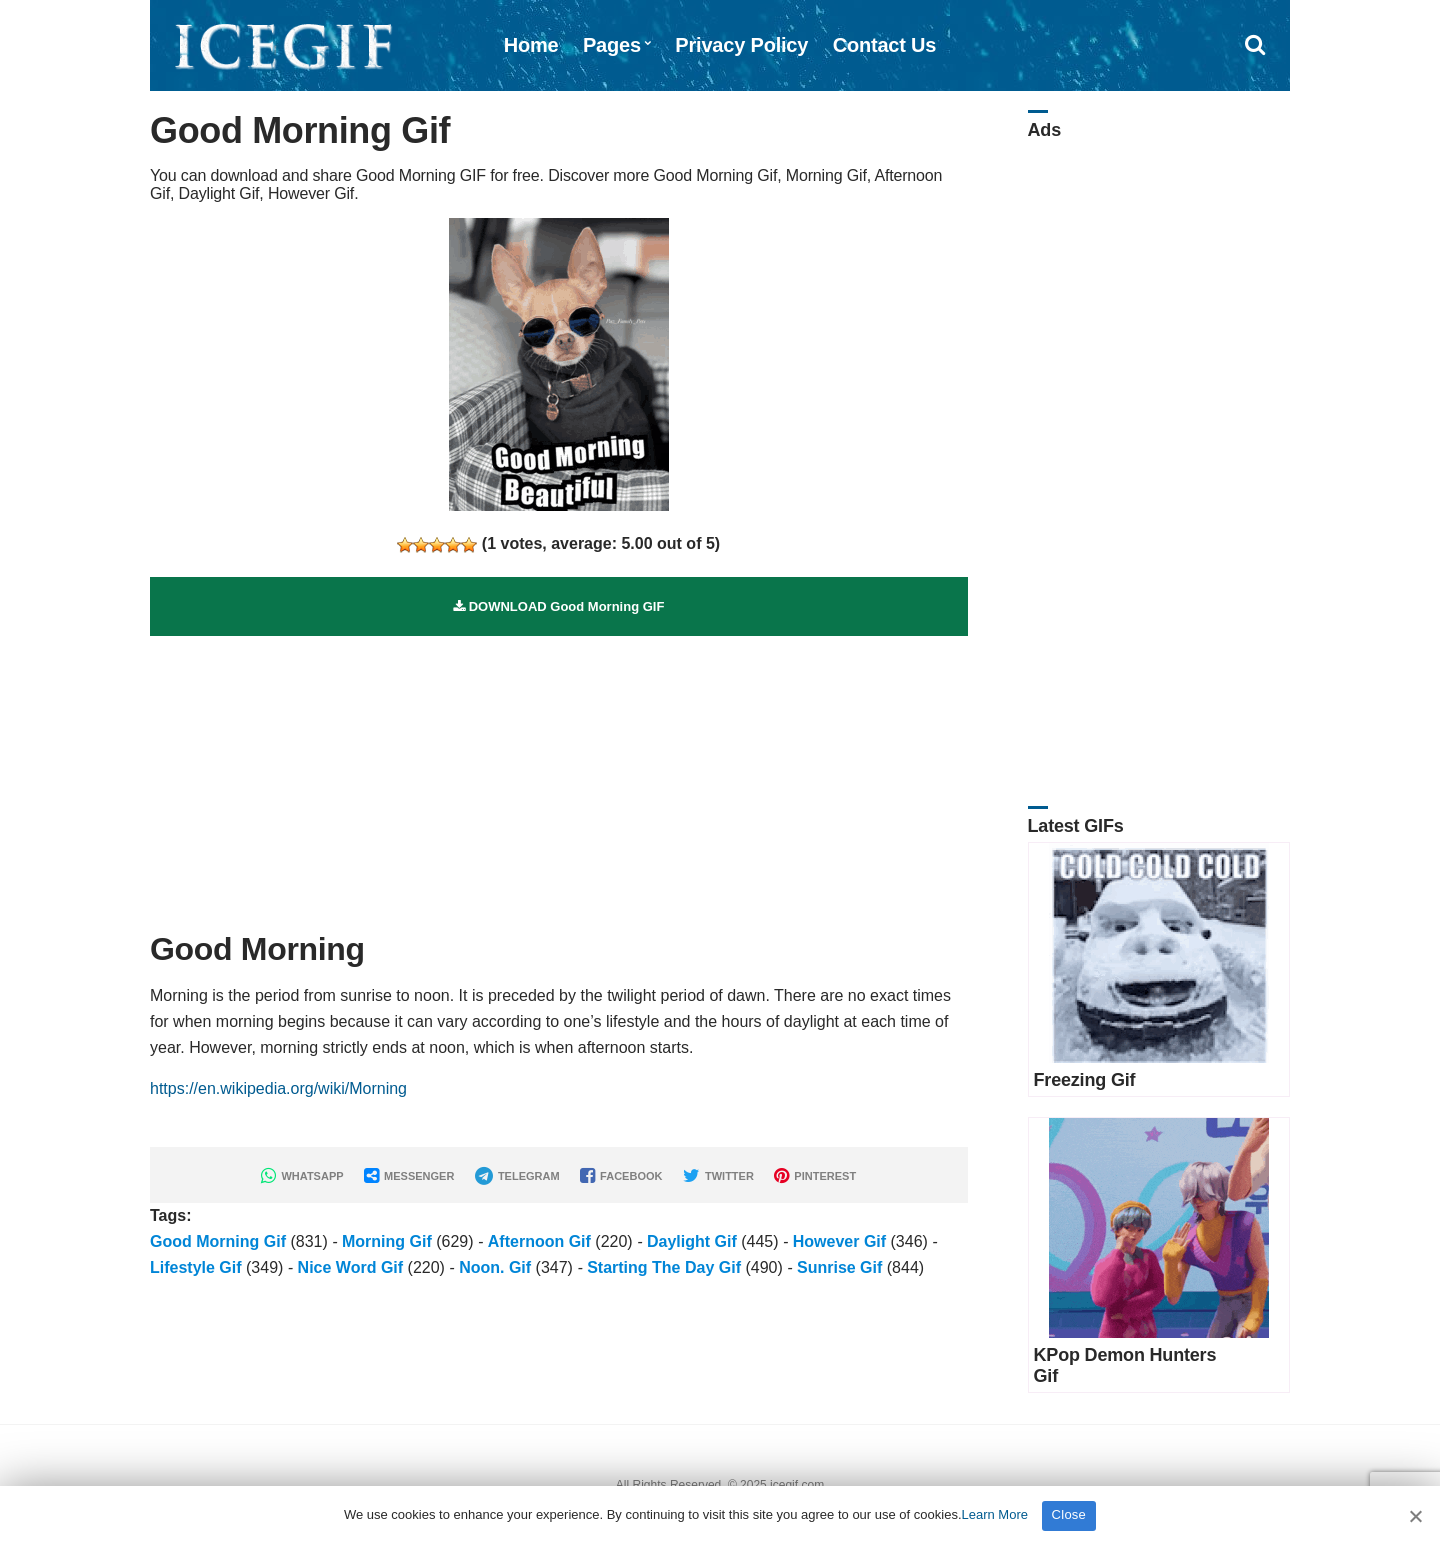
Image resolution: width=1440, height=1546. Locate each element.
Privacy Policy (741, 45)
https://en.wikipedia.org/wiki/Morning (278, 1088)
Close (1069, 1514)
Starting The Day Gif (664, 1267)
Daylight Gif (692, 1241)
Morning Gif (387, 1241)
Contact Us (885, 45)
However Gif (839, 1241)
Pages (612, 45)
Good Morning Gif (218, 1241)
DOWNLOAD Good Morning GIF (558, 606)
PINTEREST (815, 1176)
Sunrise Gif (839, 1267)
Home (531, 45)
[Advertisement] (559, 776)
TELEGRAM (517, 1176)
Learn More (995, 1514)
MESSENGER (409, 1176)
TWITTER (718, 1176)
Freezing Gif (1085, 1080)
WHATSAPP (302, 1176)
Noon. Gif (495, 1267)
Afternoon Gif (539, 1241)
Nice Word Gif (351, 1267)
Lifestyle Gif (196, 1267)
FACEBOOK (621, 1176)
